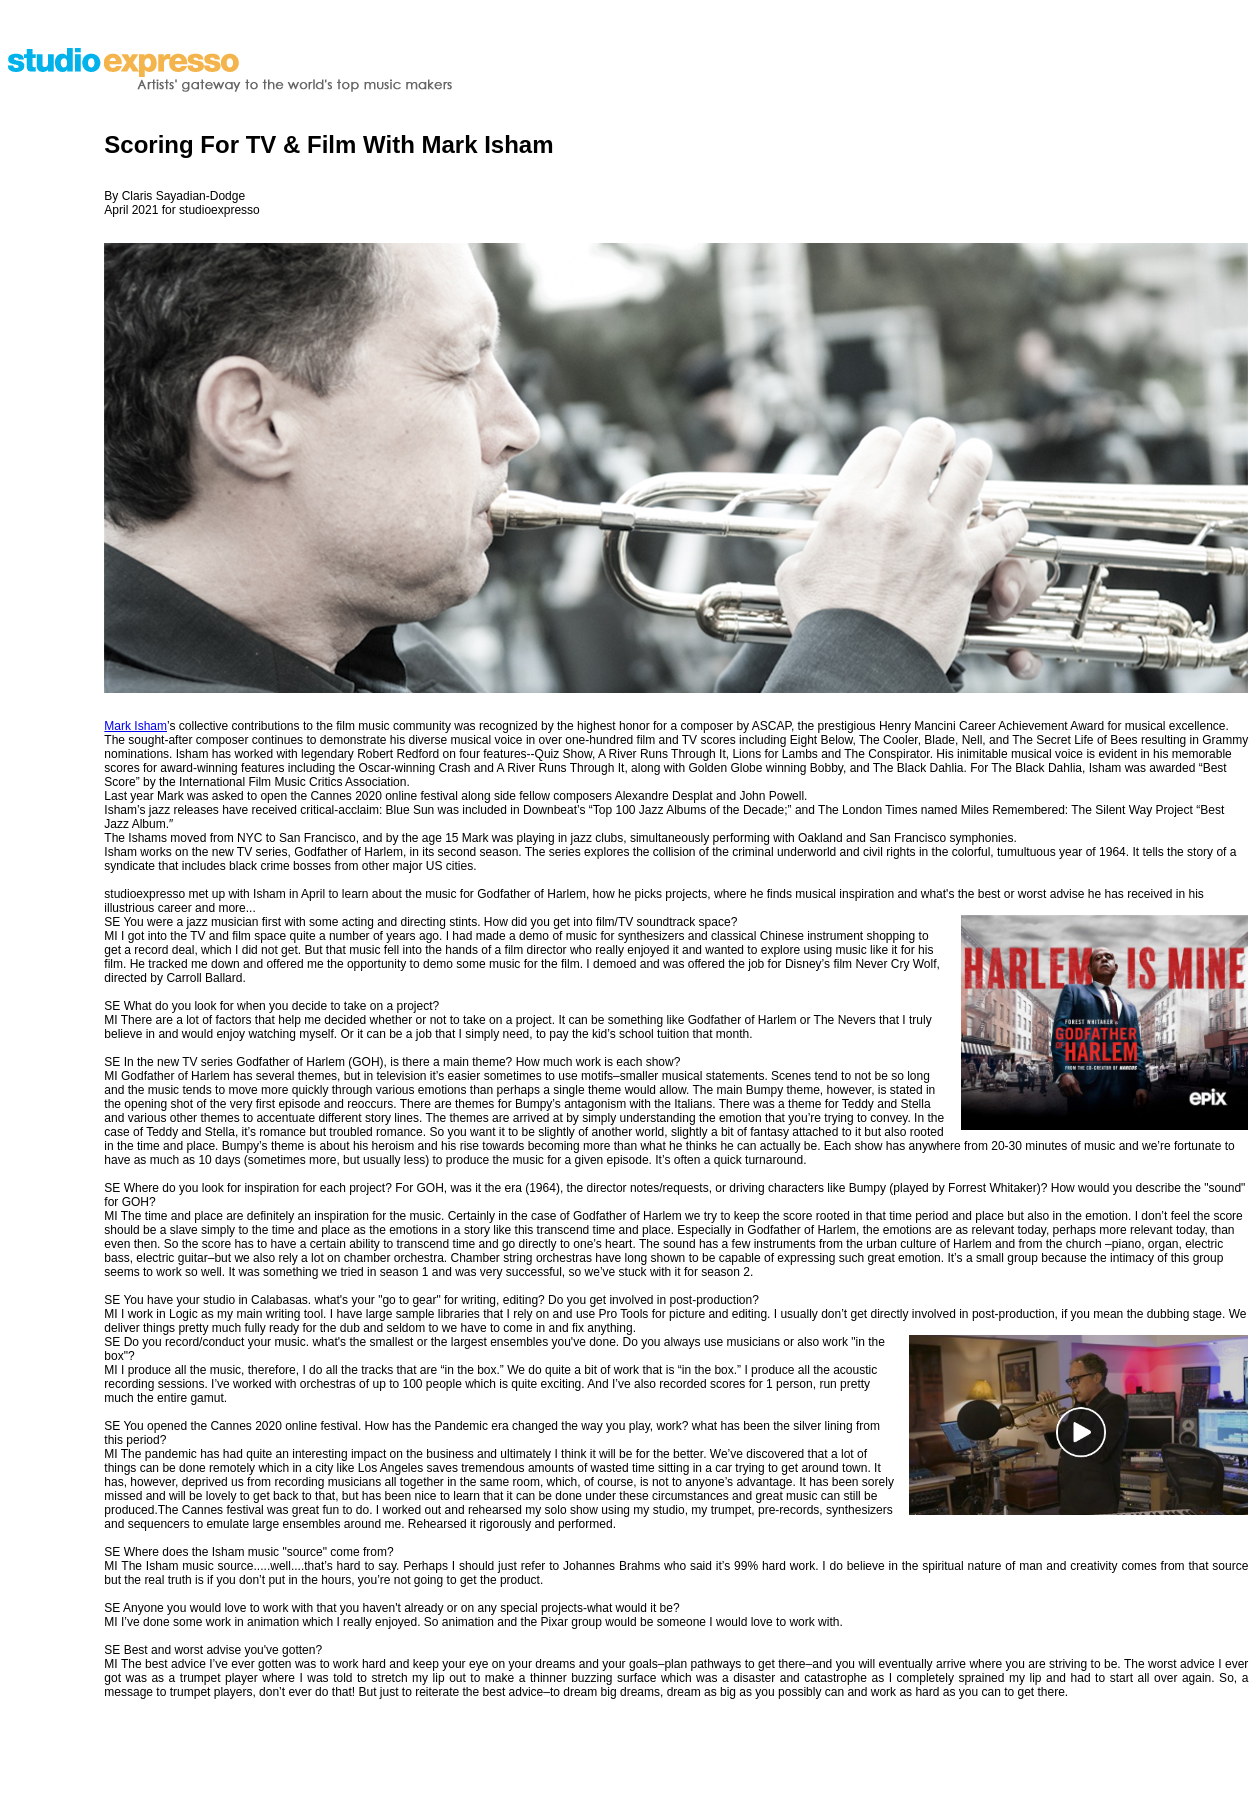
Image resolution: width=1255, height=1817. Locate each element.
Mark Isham (135, 726)
